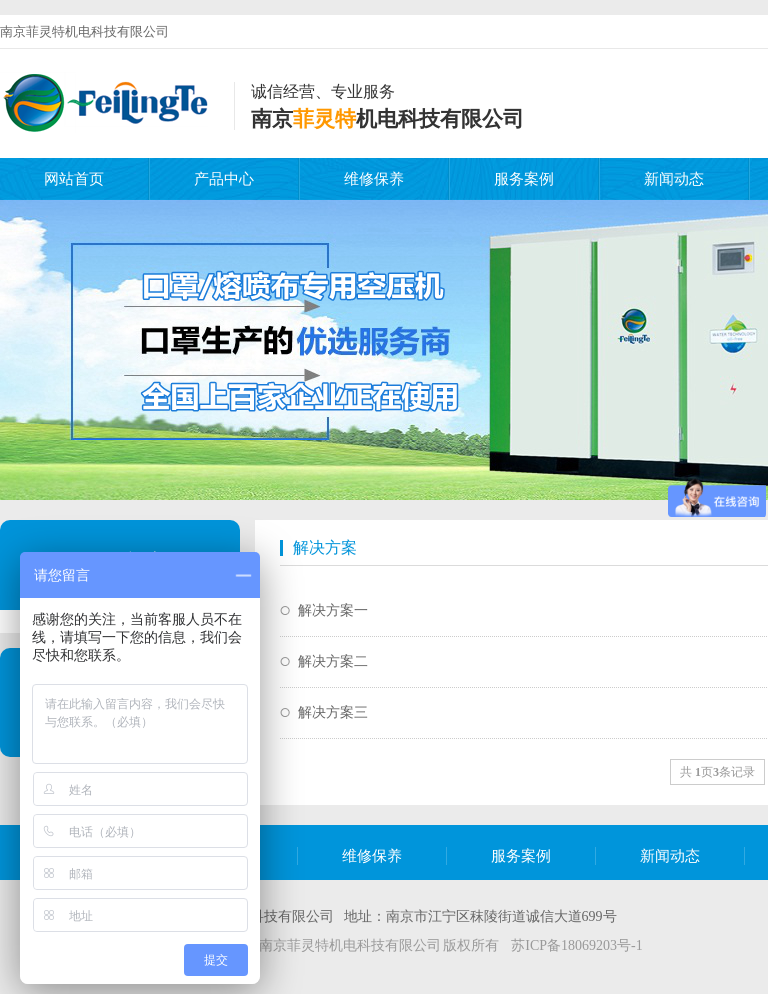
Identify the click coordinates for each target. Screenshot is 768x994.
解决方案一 (333, 610)
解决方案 (325, 547)
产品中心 (224, 179)
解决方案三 (333, 712)
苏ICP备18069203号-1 (576, 945)
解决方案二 (333, 661)
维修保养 (374, 179)
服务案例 (524, 179)
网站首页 (74, 179)
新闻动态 (674, 179)
